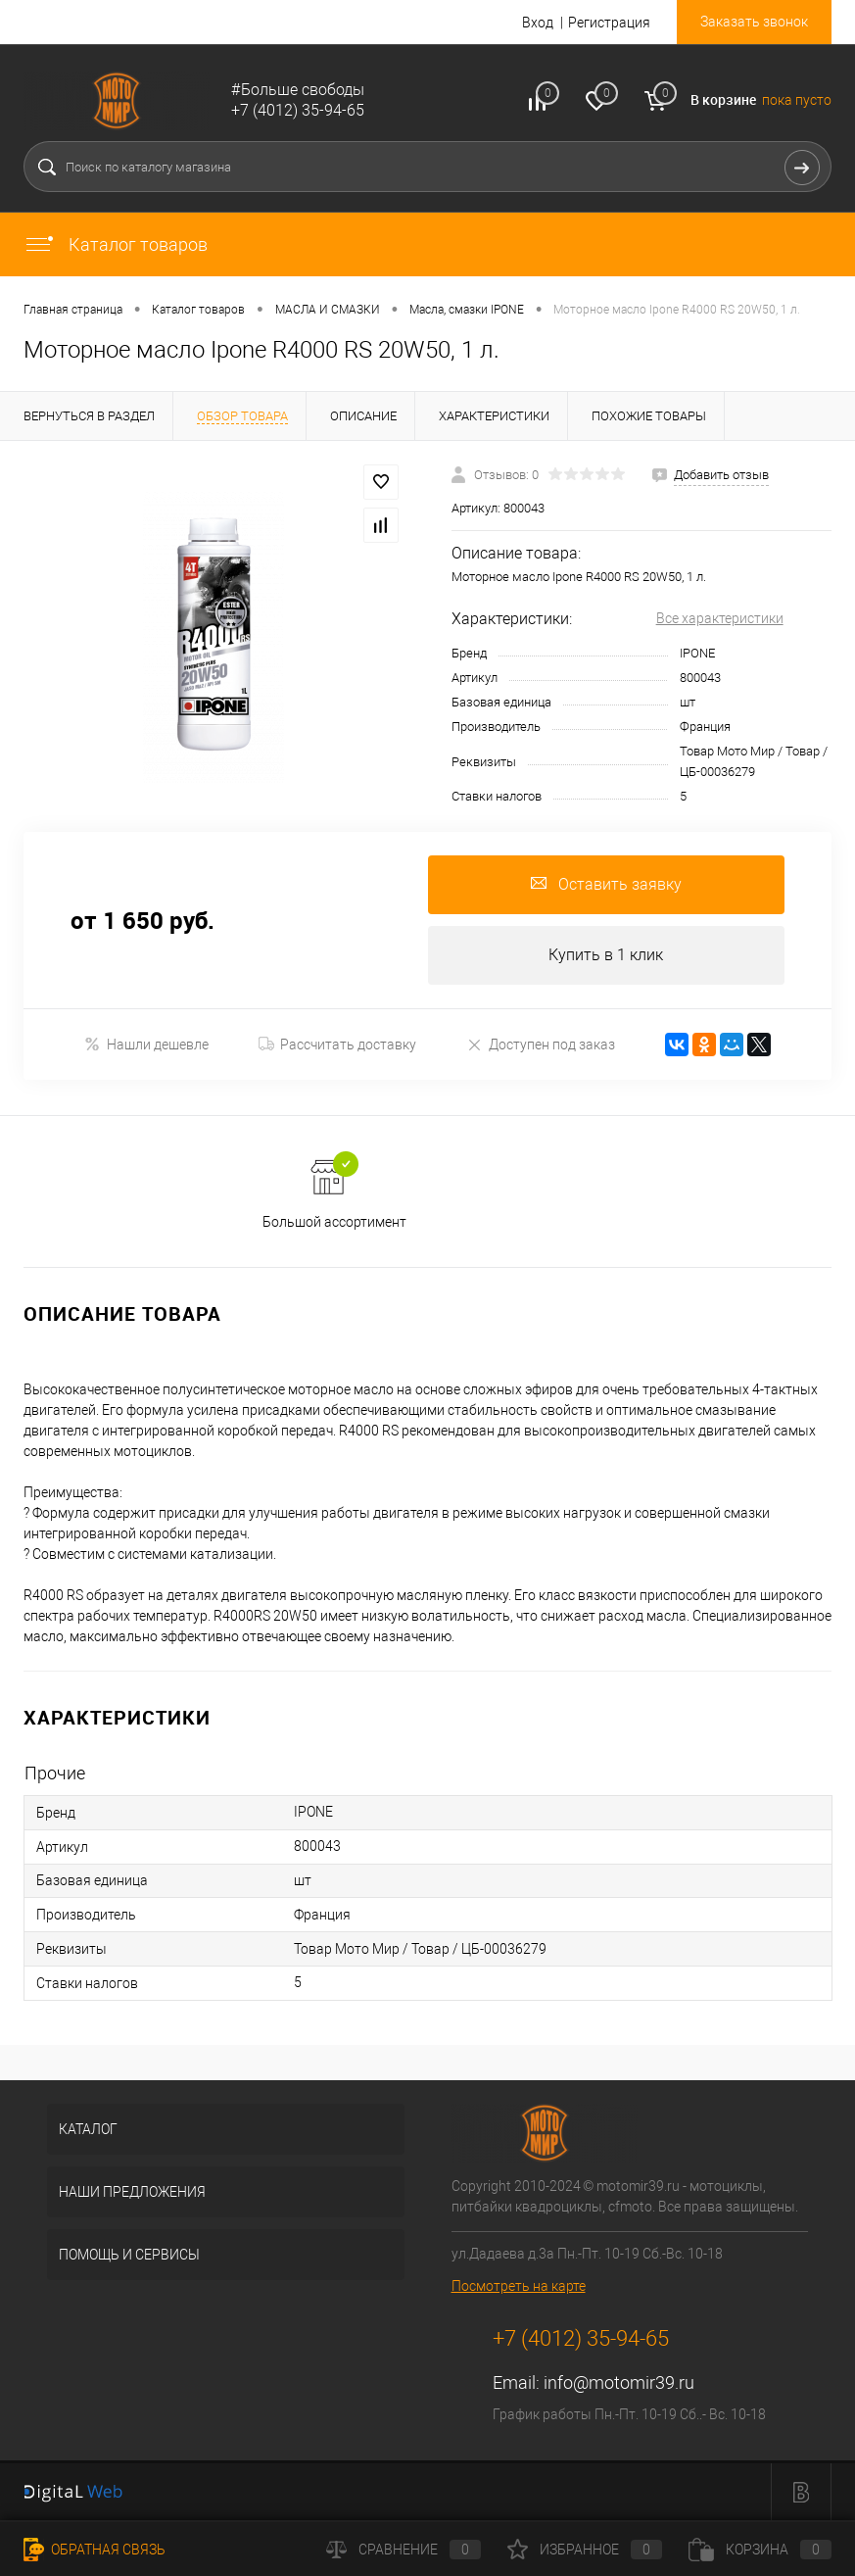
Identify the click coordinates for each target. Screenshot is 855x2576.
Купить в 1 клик (605, 955)
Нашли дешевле (146, 1044)
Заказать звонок (754, 21)
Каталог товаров (116, 244)
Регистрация (609, 22)
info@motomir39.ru (619, 2382)
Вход (537, 22)
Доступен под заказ (540, 1044)
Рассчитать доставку (337, 1044)
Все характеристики (720, 618)
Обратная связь (95, 2549)
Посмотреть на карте (518, 2286)
